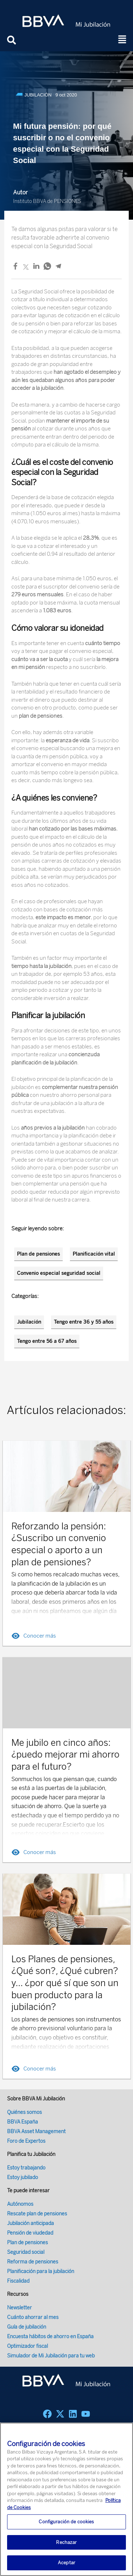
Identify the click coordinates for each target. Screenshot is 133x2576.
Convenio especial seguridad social (58, 1273)
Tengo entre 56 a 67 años (47, 1341)
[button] (122, 40)
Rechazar (66, 2555)
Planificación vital (94, 1254)
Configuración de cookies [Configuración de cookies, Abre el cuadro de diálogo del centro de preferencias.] (66, 2535)
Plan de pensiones (38, 1254)
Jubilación (29, 1322)
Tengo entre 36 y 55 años (83, 1322)
